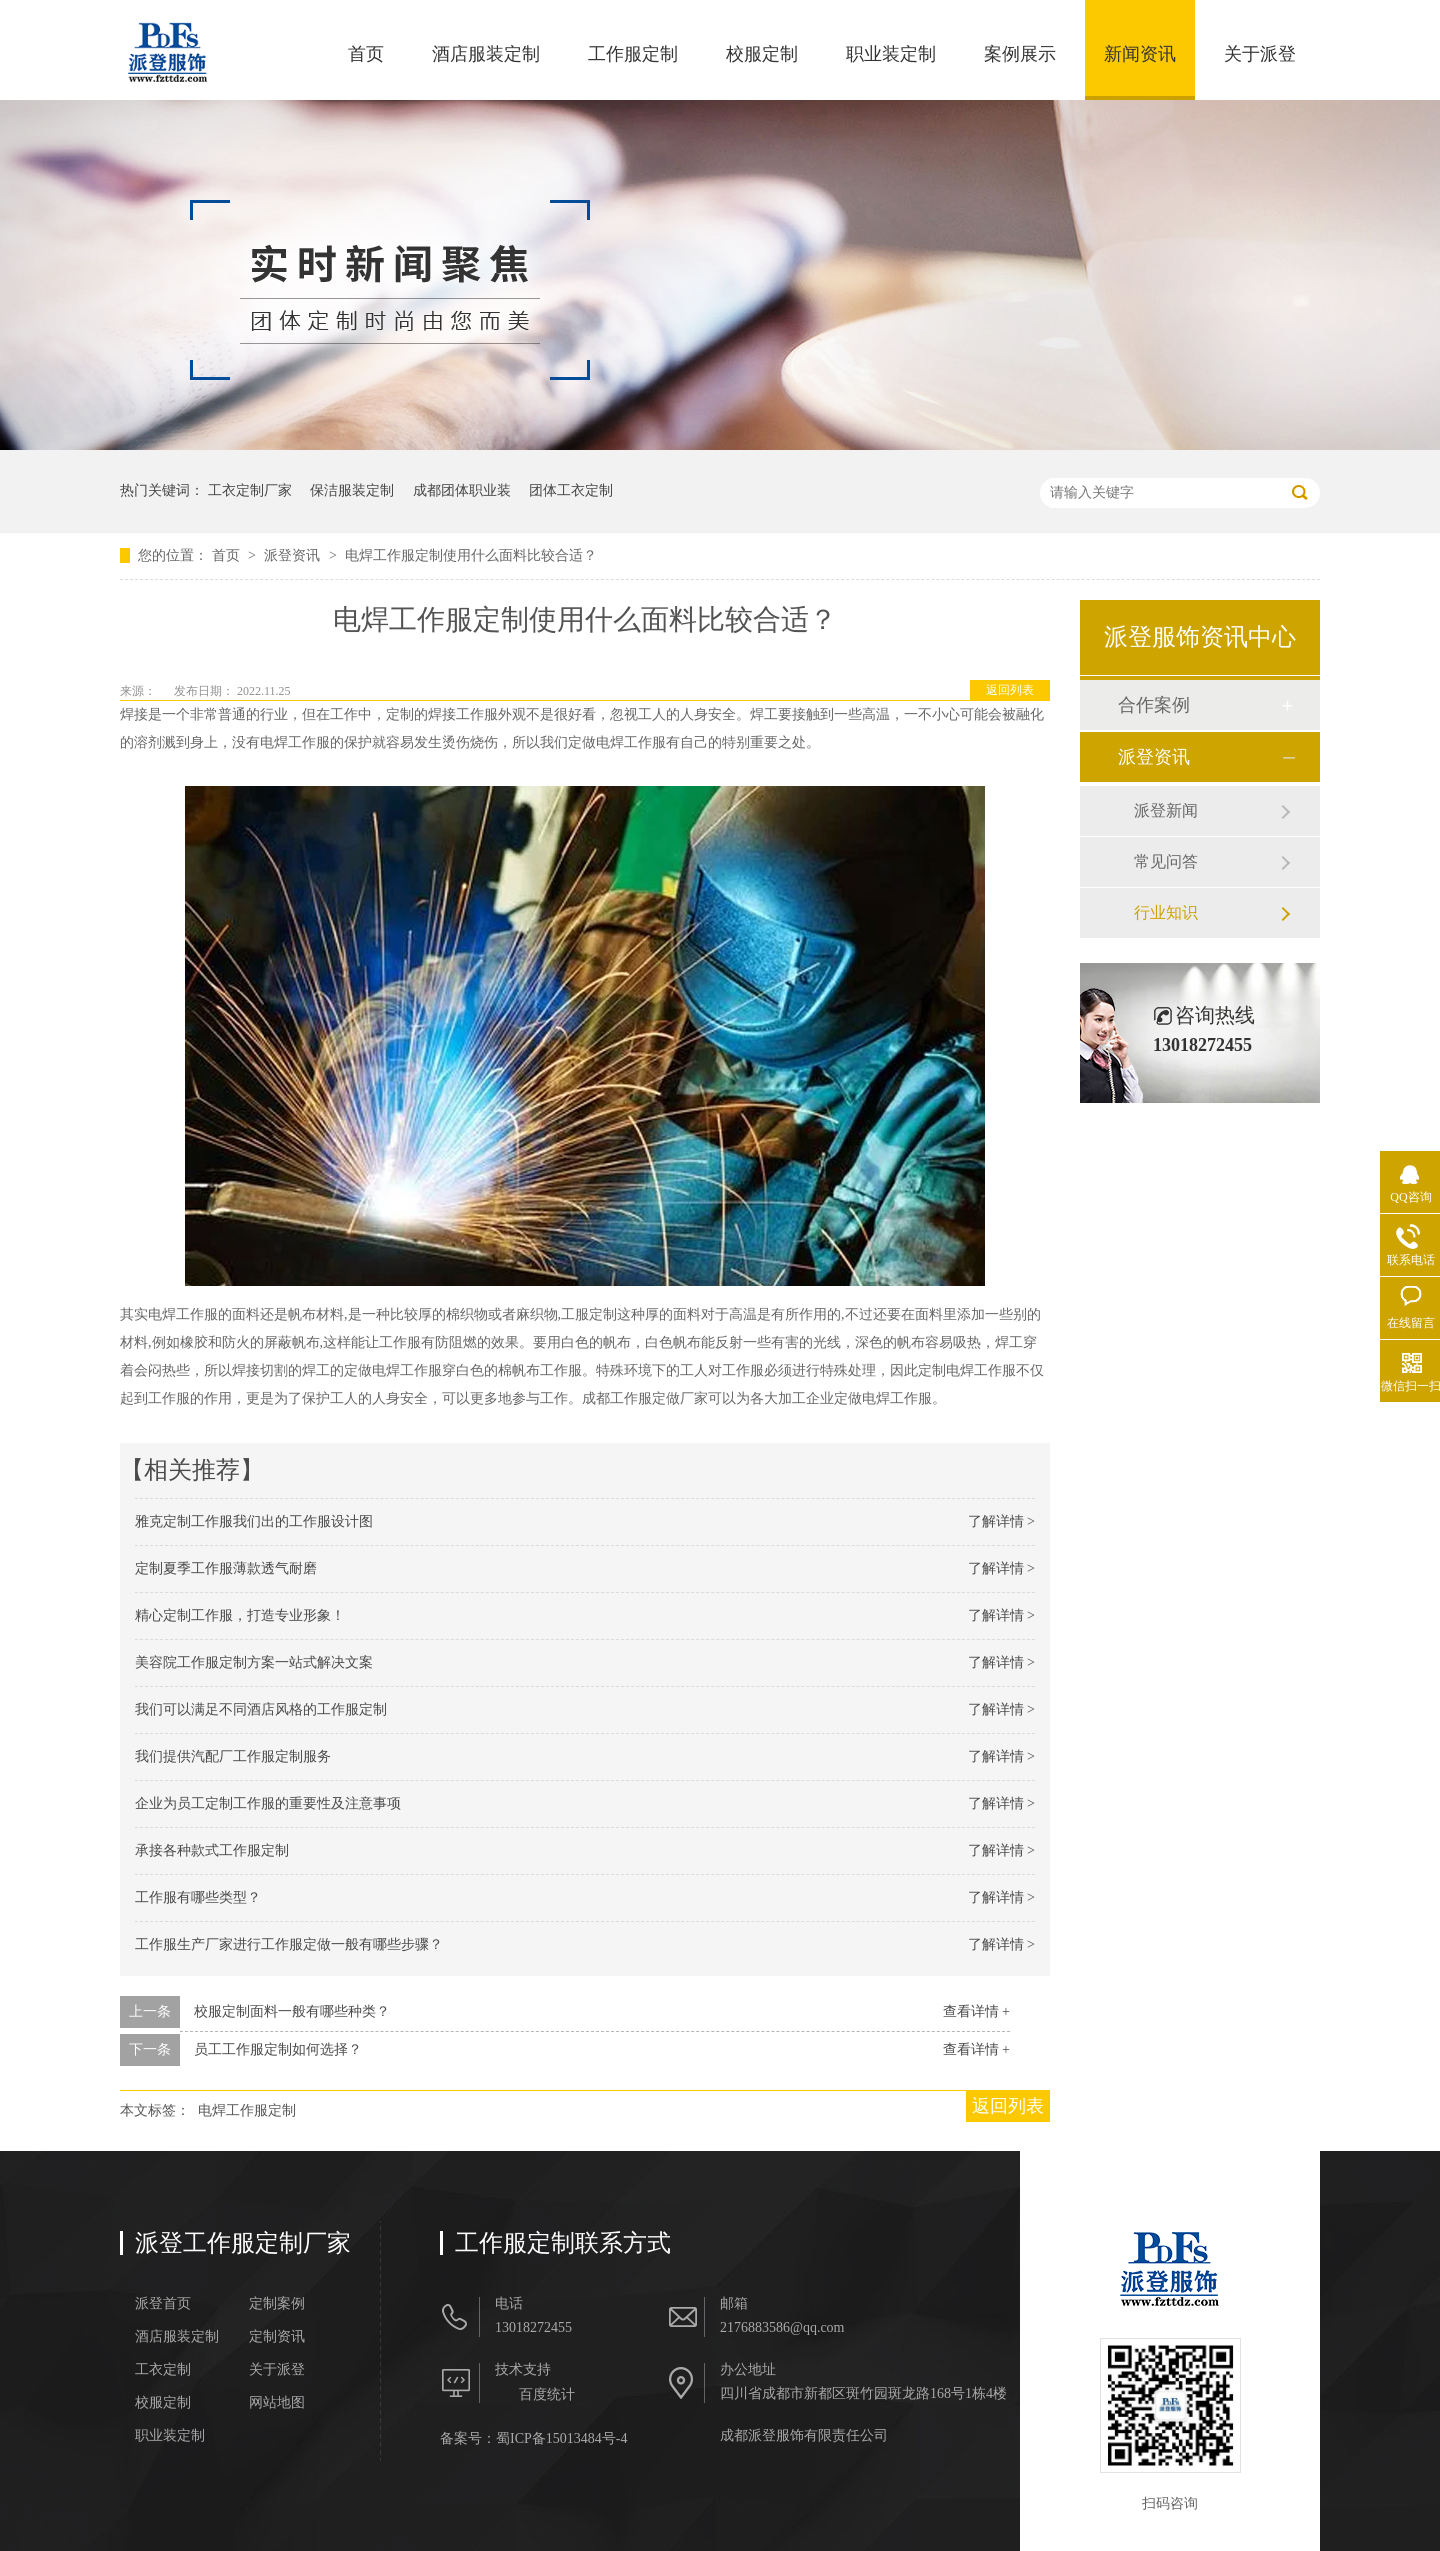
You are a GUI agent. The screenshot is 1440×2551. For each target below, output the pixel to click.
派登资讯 (294, 555)
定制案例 (277, 2304)
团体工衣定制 (571, 490)
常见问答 (1166, 861)
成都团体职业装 (462, 490)
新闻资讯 (1140, 54)
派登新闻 (1166, 810)
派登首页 (163, 2304)
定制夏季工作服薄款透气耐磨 (226, 1568)
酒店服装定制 (486, 54)
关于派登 (1260, 54)
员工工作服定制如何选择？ (278, 2049)
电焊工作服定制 (247, 2110)
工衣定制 (163, 2370)
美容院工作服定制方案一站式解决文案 (254, 1662)
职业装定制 (891, 54)
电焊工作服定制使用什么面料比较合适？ (471, 555)
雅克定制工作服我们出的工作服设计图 (254, 1521)
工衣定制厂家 (250, 490)
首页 (366, 54)
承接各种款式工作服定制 (212, 1850)
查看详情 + (976, 2011)
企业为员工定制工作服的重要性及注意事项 (268, 1803)
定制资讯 (277, 2337)
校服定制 (762, 54)
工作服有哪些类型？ (198, 1897)
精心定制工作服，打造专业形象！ (240, 1615)
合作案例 (1154, 705)
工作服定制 (633, 54)
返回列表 (1010, 690)
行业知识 (1166, 912)
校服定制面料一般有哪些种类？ (292, 2011)
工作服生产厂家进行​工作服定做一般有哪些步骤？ (289, 1944)
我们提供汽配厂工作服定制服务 (233, 1756)
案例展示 (1020, 54)
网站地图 (277, 2403)
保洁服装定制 (352, 490)
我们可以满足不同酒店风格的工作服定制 (261, 1709)
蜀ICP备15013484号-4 (561, 2438)
